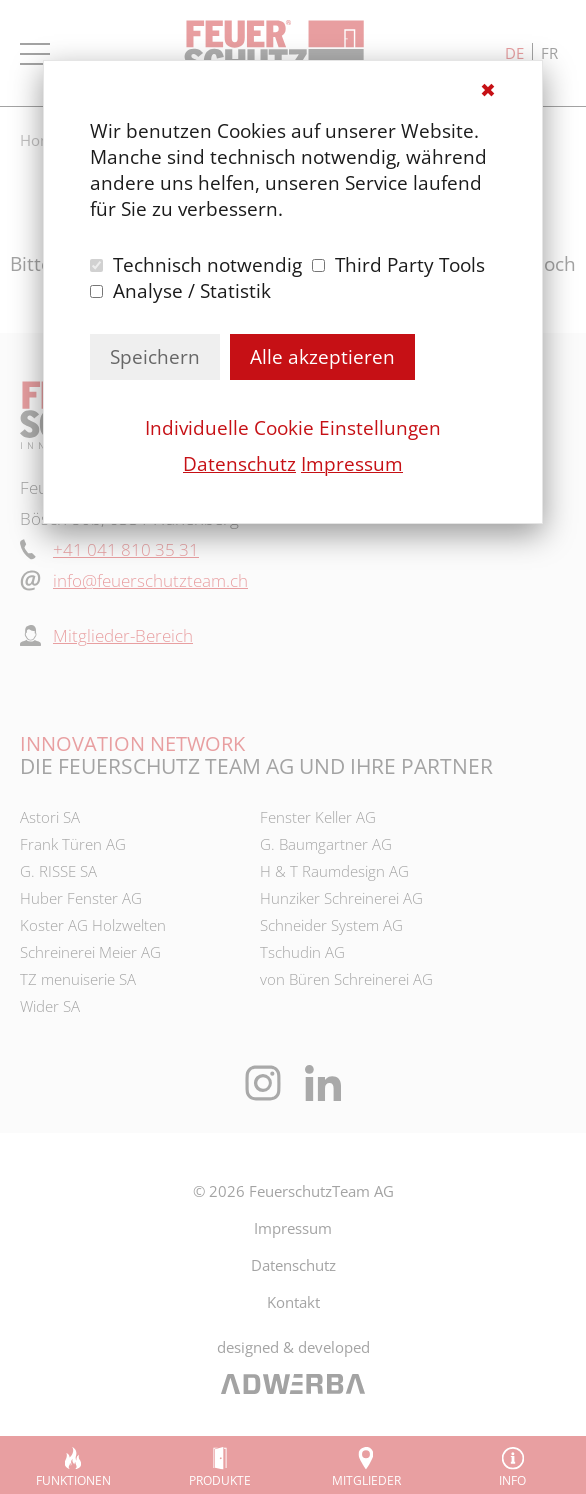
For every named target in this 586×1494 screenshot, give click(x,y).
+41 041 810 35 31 (126, 549)
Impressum (352, 464)
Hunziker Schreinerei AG (341, 898)
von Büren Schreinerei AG (346, 979)
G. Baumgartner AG (326, 844)
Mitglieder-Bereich (123, 635)
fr (549, 53)
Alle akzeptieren (322, 357)
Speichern (155, 357)
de (514, 53)
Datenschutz (239, 464)
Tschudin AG (302, 952)
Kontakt (293, 1302)
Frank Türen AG (73, 844)
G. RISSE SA (58, 871)
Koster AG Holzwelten (93, 925)
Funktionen (73, 1480)
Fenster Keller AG (318, 817)
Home (41, 140)
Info (512, 1480)
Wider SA (50, 1006)
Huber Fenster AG (81, 898)
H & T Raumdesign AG (334, 871)
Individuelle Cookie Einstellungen (293, 428)
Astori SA (50, 817)
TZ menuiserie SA (78, 979)
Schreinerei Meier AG (90, 952)
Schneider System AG (331, 925)
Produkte (220, 1480)
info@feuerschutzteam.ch (150, 580)
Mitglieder (366, 1480)
